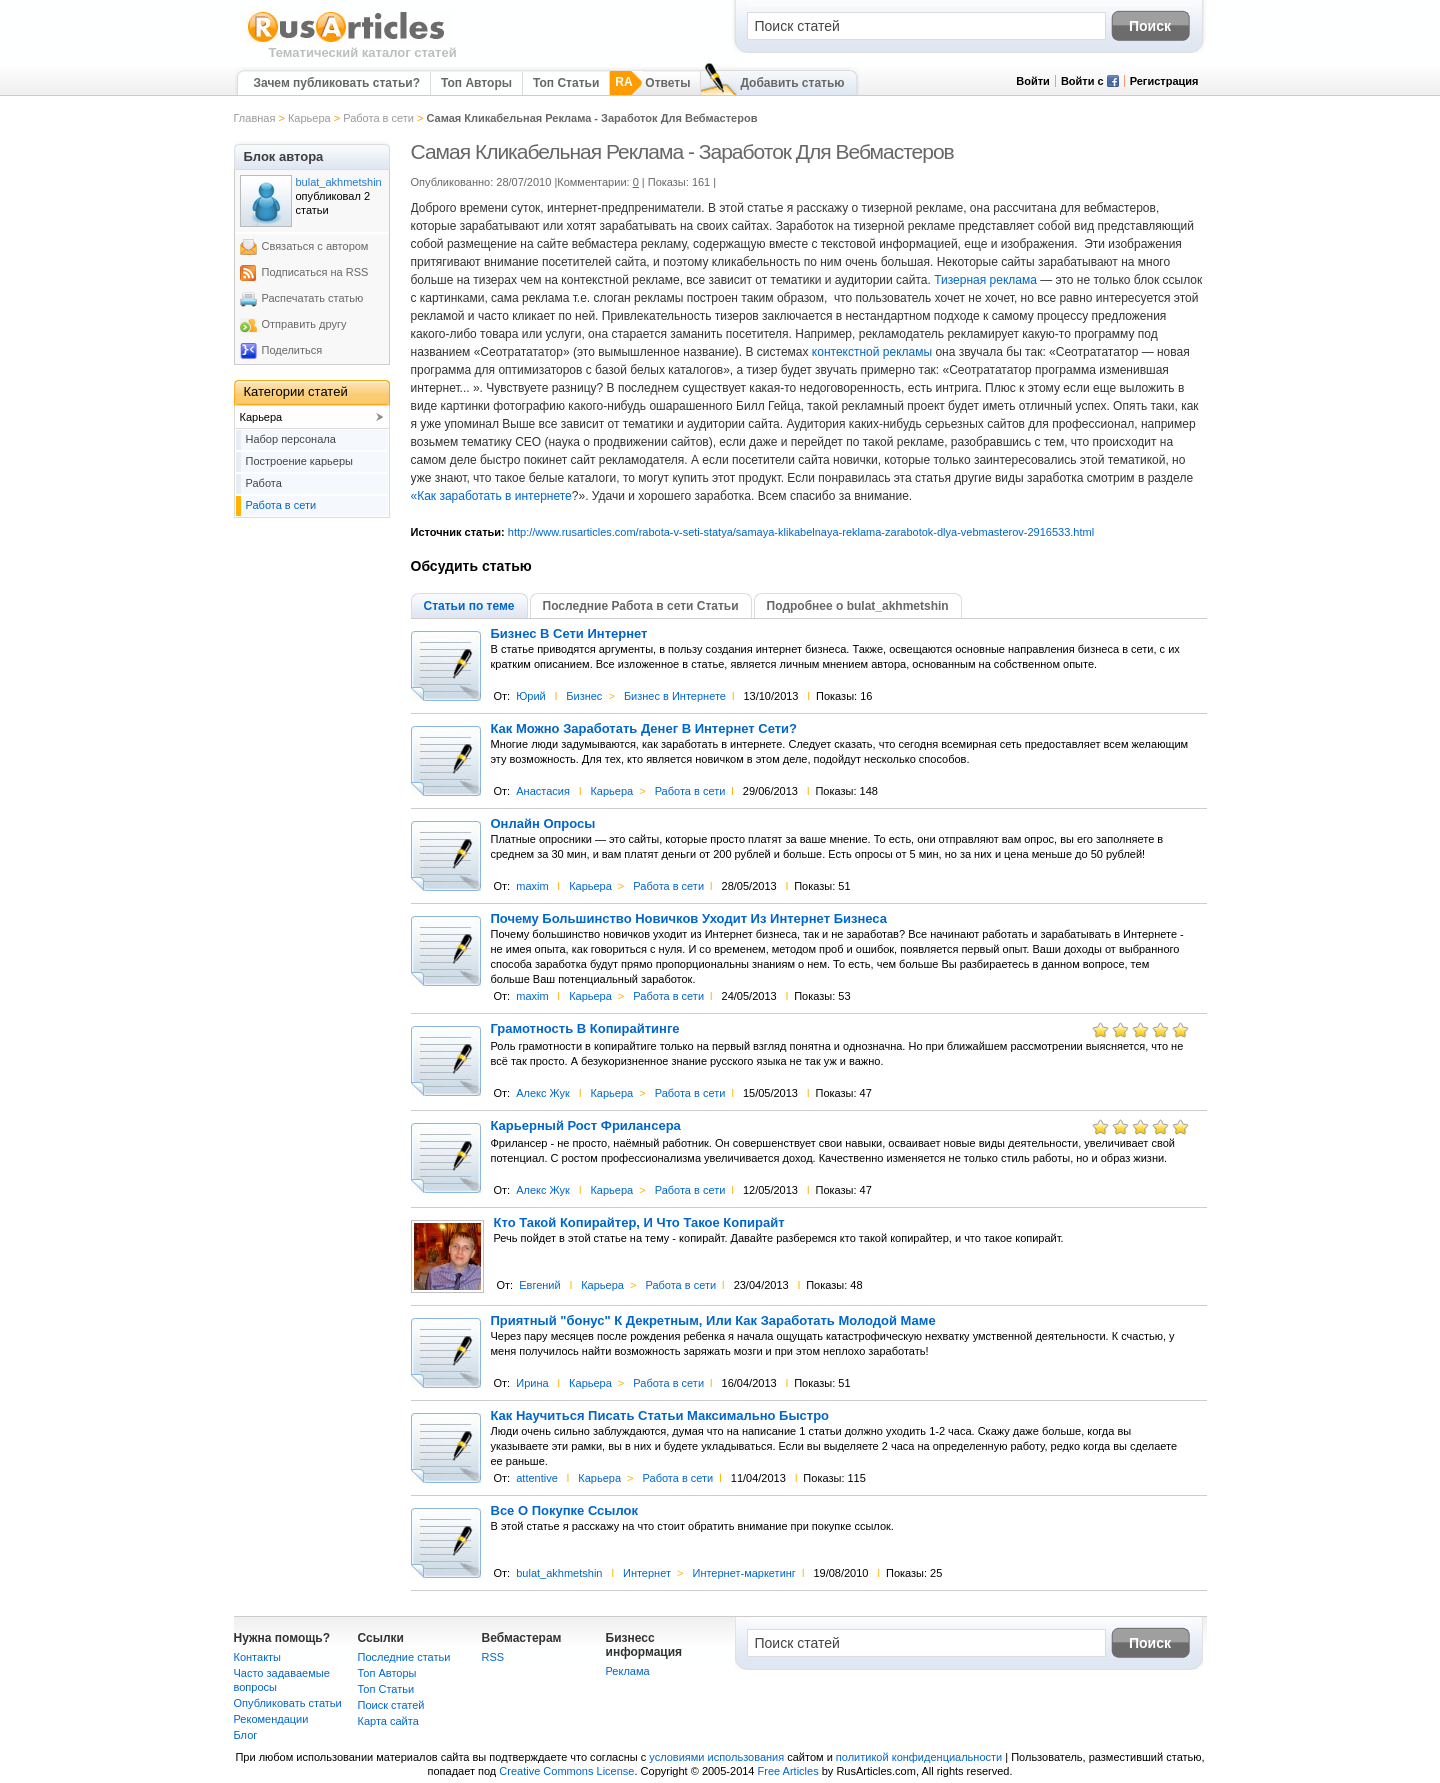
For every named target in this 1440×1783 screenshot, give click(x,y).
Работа (264, 483)
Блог (246, 1735)
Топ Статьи (566, 83)
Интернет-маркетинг (743, 1573)
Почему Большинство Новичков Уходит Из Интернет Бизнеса (689, 919)
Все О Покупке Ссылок (565, 1511)
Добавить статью (792, 83)
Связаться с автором (315, 246)
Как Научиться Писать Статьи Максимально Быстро (660, 1416)
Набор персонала (291, 439)
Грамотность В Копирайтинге (585, 1029)
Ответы (667, 83)
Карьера (309, 118)
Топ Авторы (476, 83)
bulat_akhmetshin (559, 1573)
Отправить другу (304, 324)
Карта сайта (388, 1721)
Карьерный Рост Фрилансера (586, 1126)
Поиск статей (391, 1705)
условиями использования (716, 1757)
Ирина (532, 1383)
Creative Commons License (566, 1771)
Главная (255, 118)
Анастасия (543, 791)
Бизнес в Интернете (675, 696)
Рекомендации (271, 1719)
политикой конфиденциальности (919, 1757)
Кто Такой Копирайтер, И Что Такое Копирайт (639, 1223)
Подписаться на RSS (315, 272)
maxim (532, 886)
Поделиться (292, 350)
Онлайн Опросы (543, 824)
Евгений (539, 1285)
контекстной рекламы (872, 352)
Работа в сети (378, 118)
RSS (493, 1657)
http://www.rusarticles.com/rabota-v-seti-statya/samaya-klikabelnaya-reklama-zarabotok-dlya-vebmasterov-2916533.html (801, 532)
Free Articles (788, 1771)
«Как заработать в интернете (491, 496)
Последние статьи (404, 1657)
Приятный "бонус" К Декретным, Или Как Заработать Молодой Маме (713, 1321)
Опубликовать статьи (288, 1703)
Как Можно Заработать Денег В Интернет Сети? (644, 729)
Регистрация (1164, 81)
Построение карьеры (299, 461)
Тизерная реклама (985, 280)
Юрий (531, 696)
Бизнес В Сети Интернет (569, 634)
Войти (1033, 81)
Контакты (258, 1657)
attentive (537, 1478)
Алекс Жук (543, 1093)
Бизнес (584, 696)
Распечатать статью (313, 298)
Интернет (647, 1573)
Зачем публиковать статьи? (337, 83)
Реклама (628, 1671)
